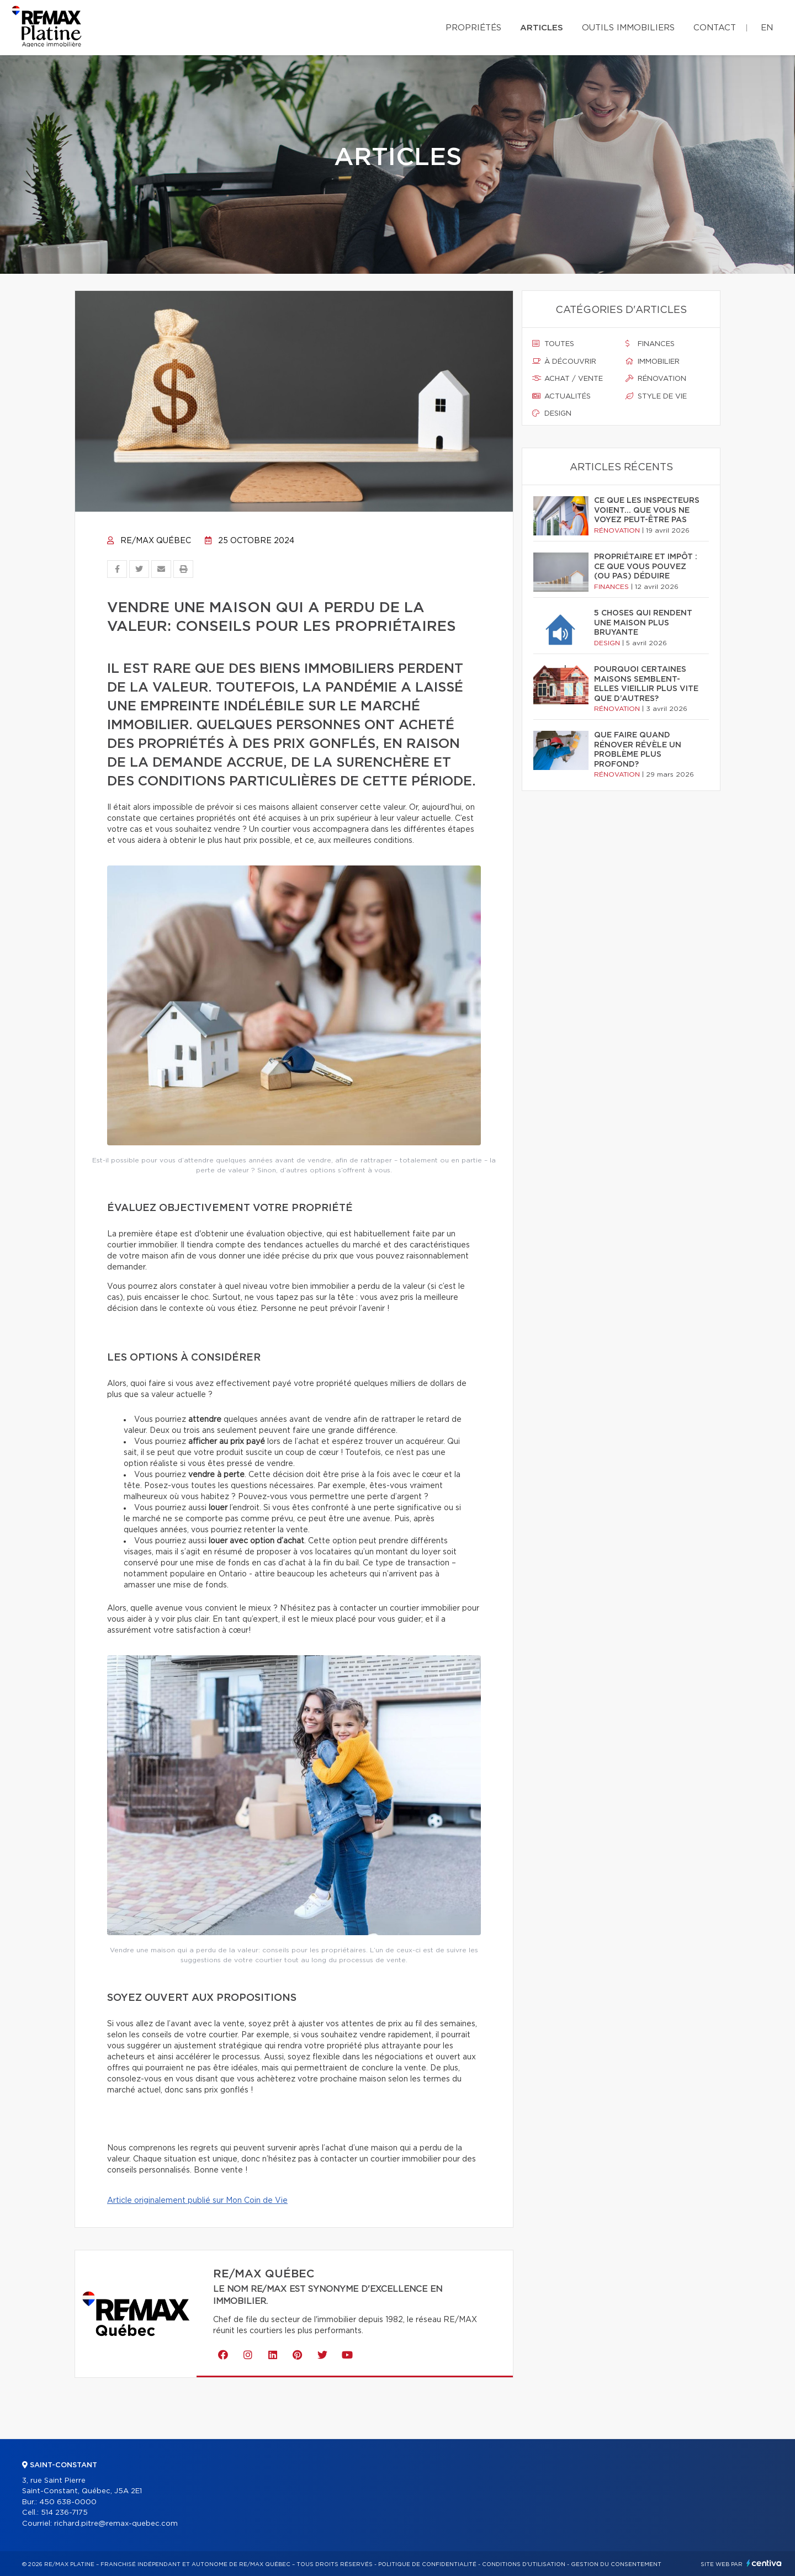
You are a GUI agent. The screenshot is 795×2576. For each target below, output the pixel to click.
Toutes (553, 344)
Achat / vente (567, 379)
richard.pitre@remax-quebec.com (116, 2523)
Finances (650, 344)
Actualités (561, 396)
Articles (541, 28)
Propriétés (473, 28)
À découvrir (564, 361)
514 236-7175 (64, 2512)
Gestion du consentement (616, 2564)
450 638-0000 (68, 2502)
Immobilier (653, 361)
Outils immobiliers (628, 28)
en (767, 28)
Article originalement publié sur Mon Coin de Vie (197, 2201)
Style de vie (656, 396)
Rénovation (656, 379)
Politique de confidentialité (427, 2564)
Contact (714, 28)
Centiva (764, 2563)
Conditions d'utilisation (523, 2564)
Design (551, 413)
